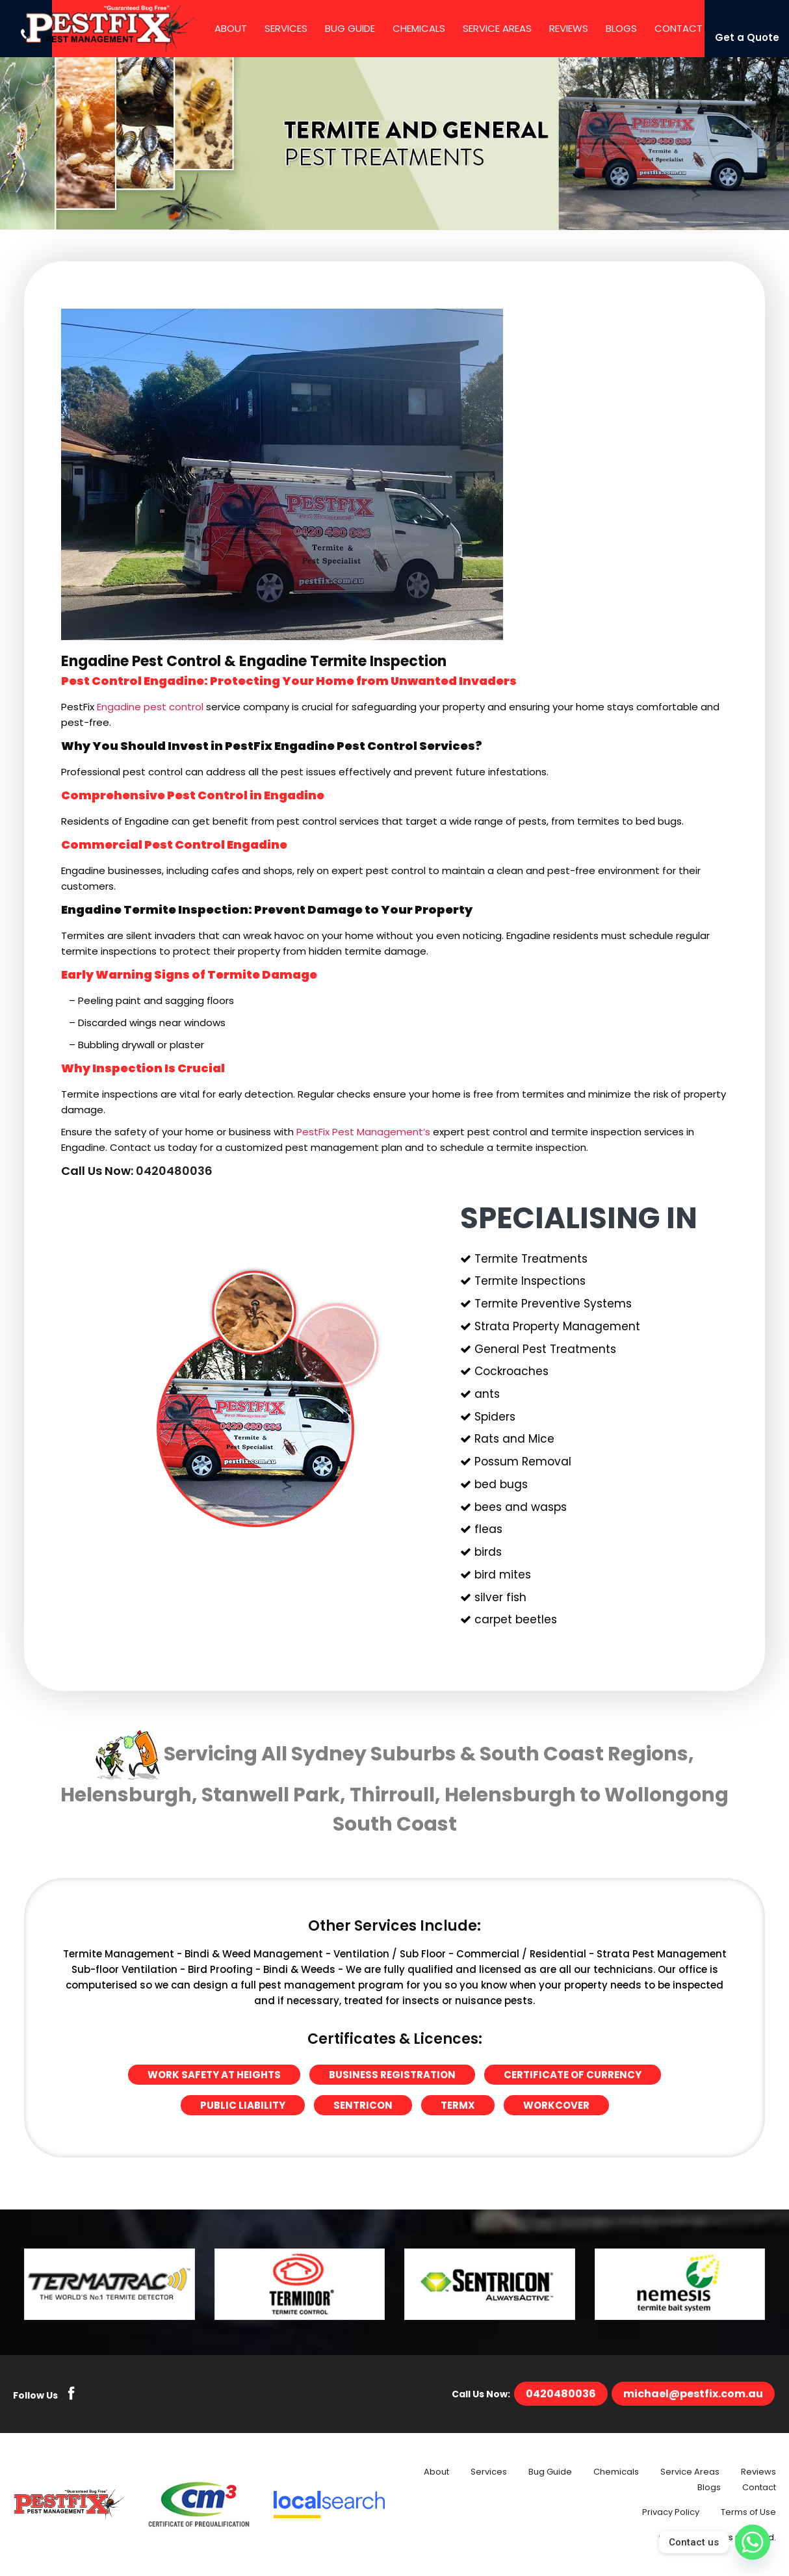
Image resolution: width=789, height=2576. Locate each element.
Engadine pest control (150, 707)
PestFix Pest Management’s (363, 1132)
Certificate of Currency (572, 2074)
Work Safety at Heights (214, 2074)
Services (286, 28)
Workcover (556, 2105)
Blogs (621, 28)
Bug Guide (350, 28)
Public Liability (242, 2105)
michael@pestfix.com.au (693, 2393)
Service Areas (497, 28)
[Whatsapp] (752, 2542)
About (230, 28)
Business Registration (392, 2074)
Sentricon (363, 2105)
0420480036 (174, 1171)
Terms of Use (748, 2512)
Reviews (568, 28)
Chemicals (419, 28)
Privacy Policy (670, 2512)
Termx (458, 2105)
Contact (678, 28)
